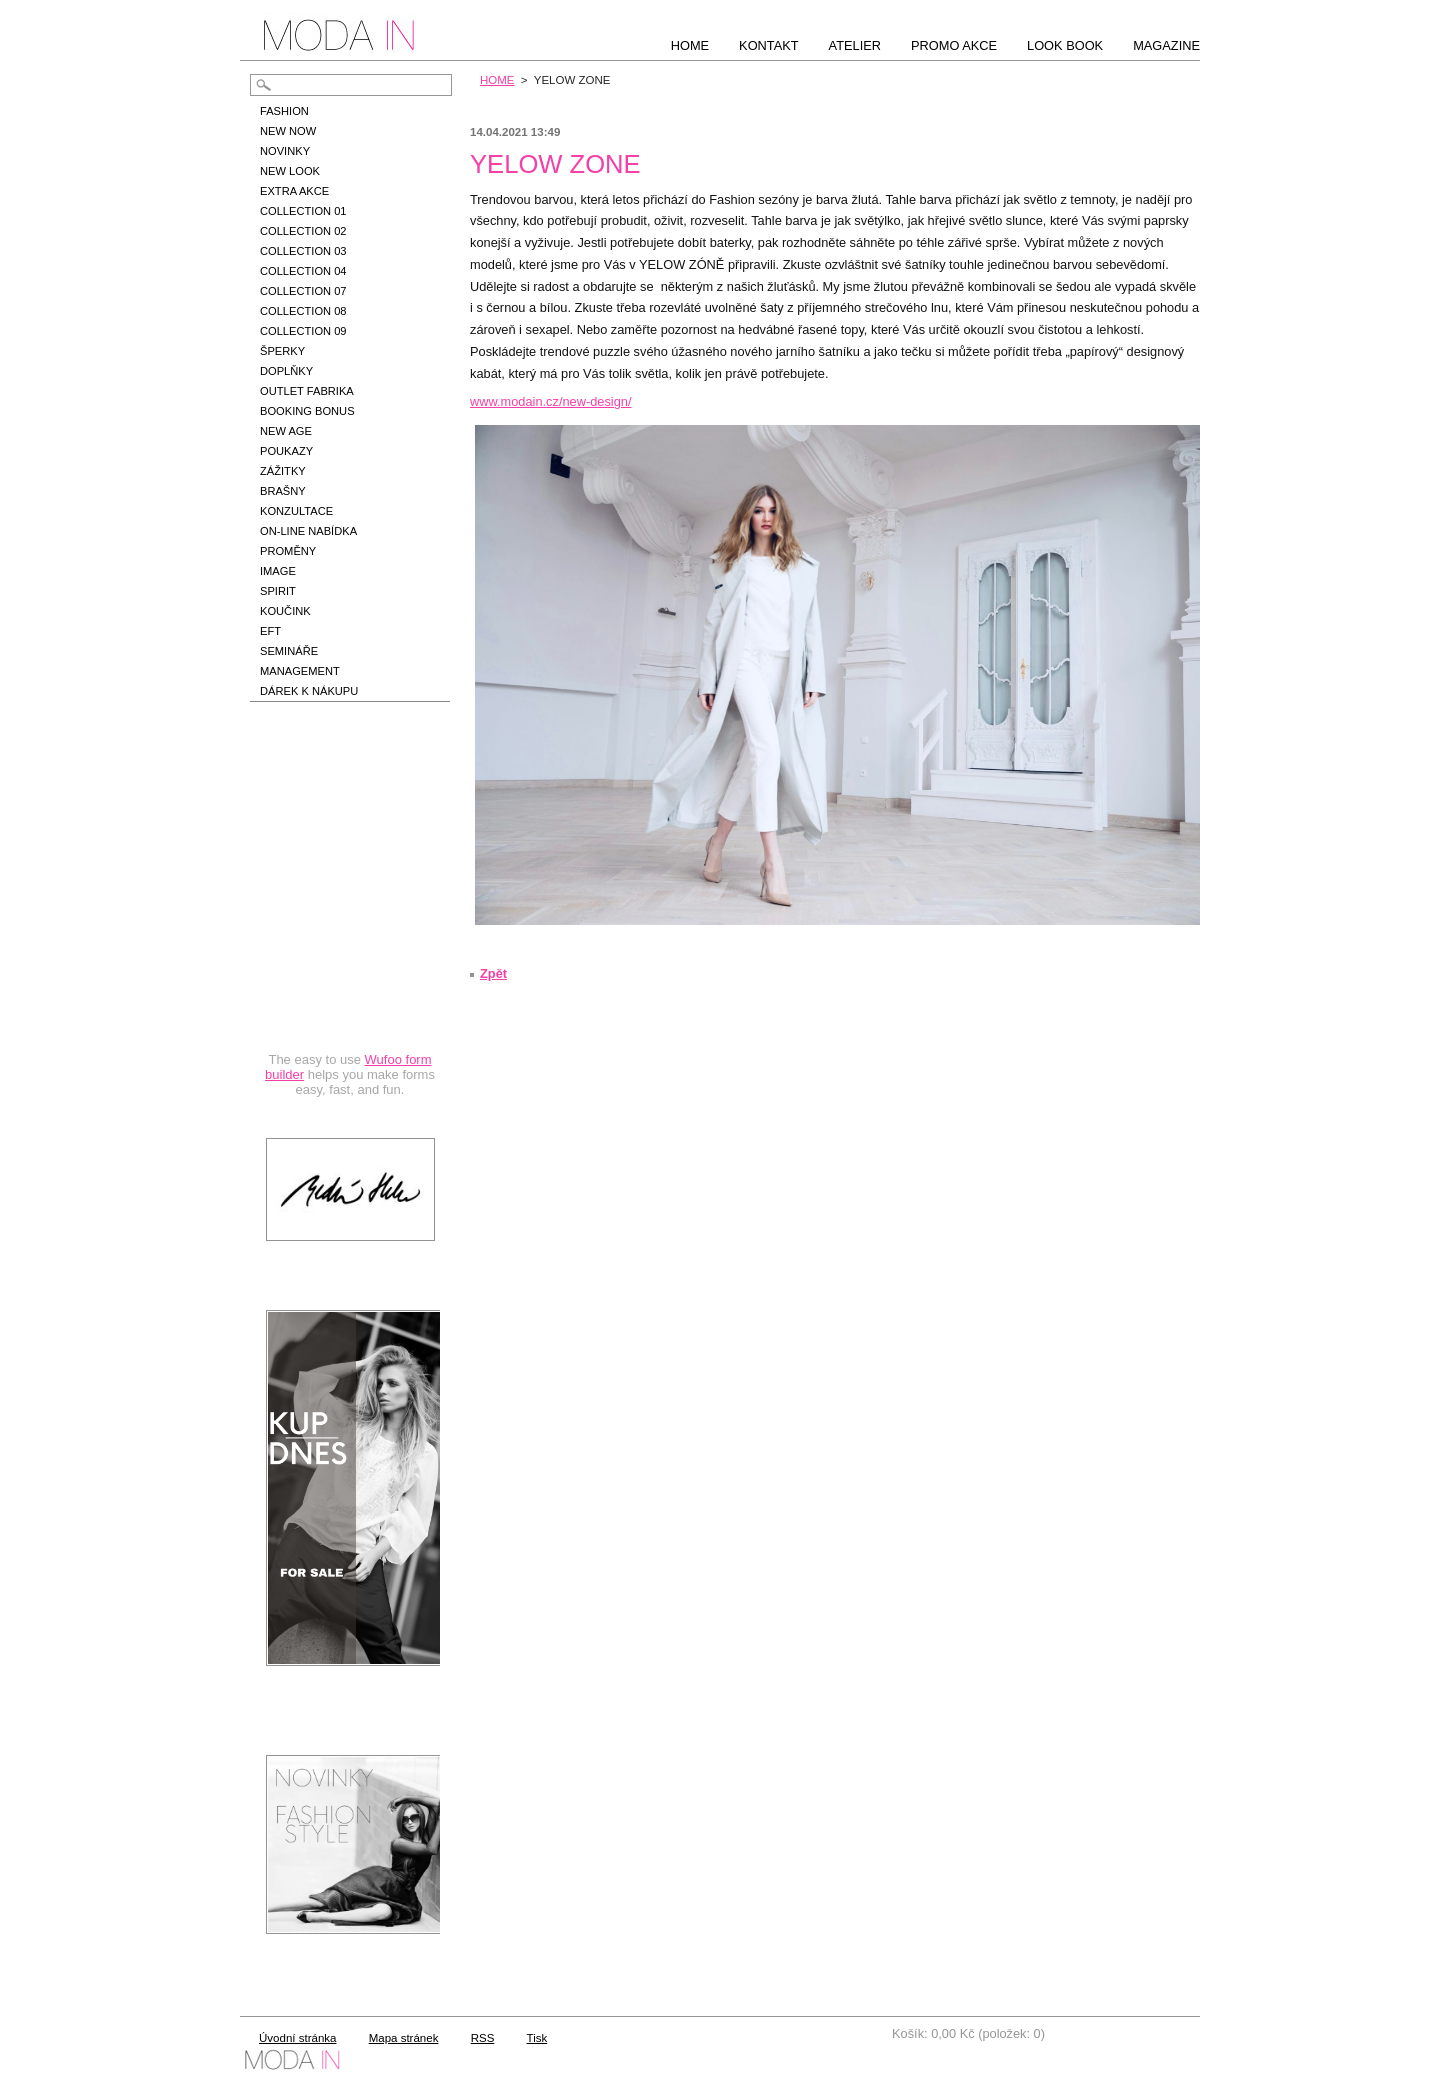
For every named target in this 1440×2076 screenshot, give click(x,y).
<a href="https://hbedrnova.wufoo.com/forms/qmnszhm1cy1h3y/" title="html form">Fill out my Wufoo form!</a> (350, 922)
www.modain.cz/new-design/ (550, 401)
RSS (483, 2038)
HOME (497, 80)
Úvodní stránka (297, 2038)
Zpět (493, 973)
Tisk (537, 2038)
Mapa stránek (404, 2038)
